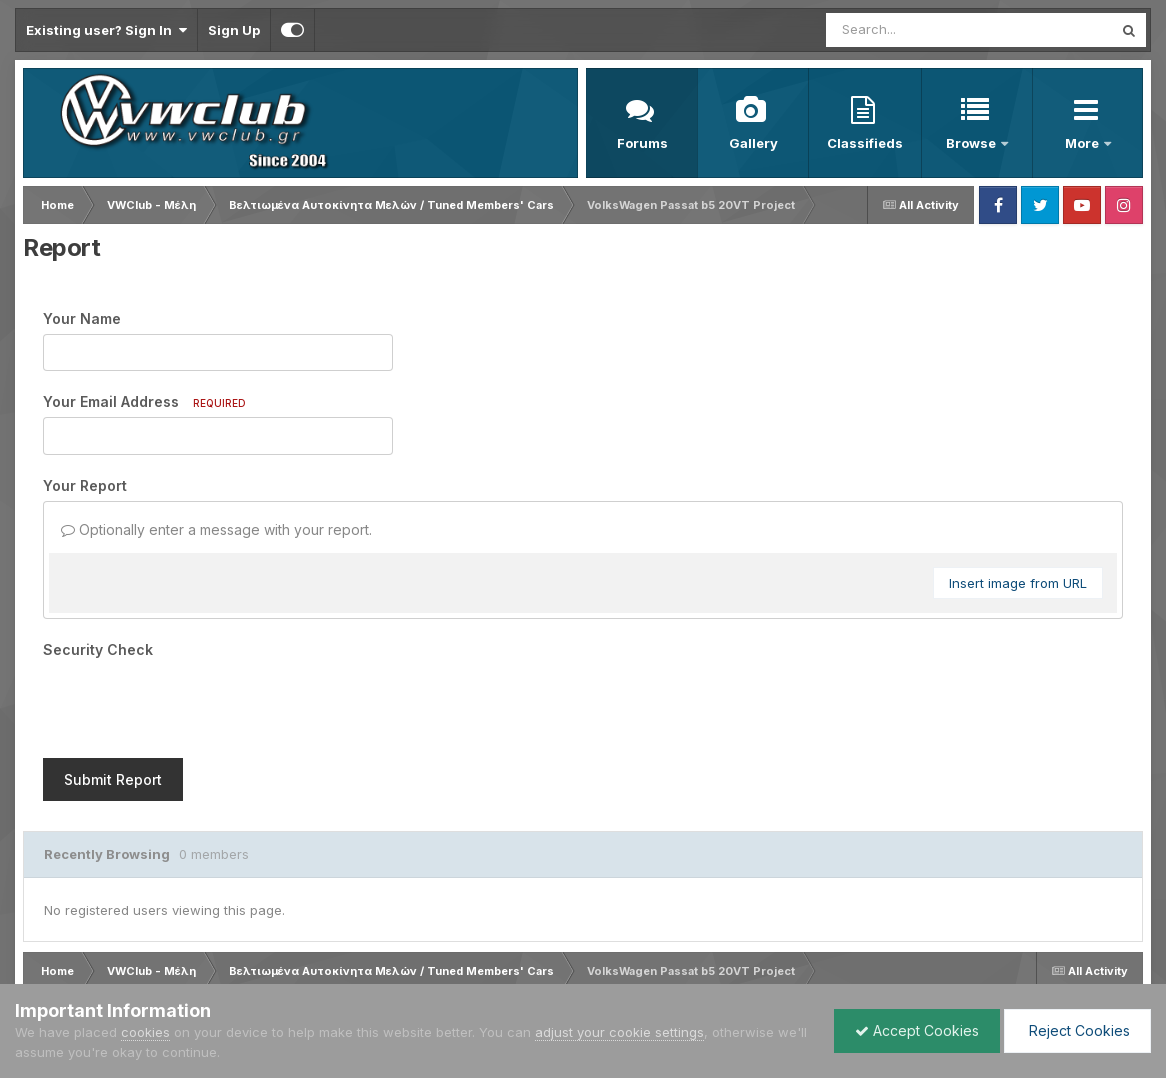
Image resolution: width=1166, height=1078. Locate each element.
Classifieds (865, 143)
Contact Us (234, 967)
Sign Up (234, 30)
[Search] (914, 30)
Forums (642, 143)
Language (49, 967)
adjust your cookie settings (619, 1032)
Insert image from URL (1018, 583)
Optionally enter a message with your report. (216, 529)
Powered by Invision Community (1056, 967)
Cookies (310, 967)
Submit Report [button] (113, 701)
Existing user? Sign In (106, 30)
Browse (972, 143)
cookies (145, 1032)
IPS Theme (47, 948)
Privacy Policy (143, 967)
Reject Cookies (1077, 1030)
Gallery (753, 143)
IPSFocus (128, 948)
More (1083, 143)
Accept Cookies (917, 1030)
